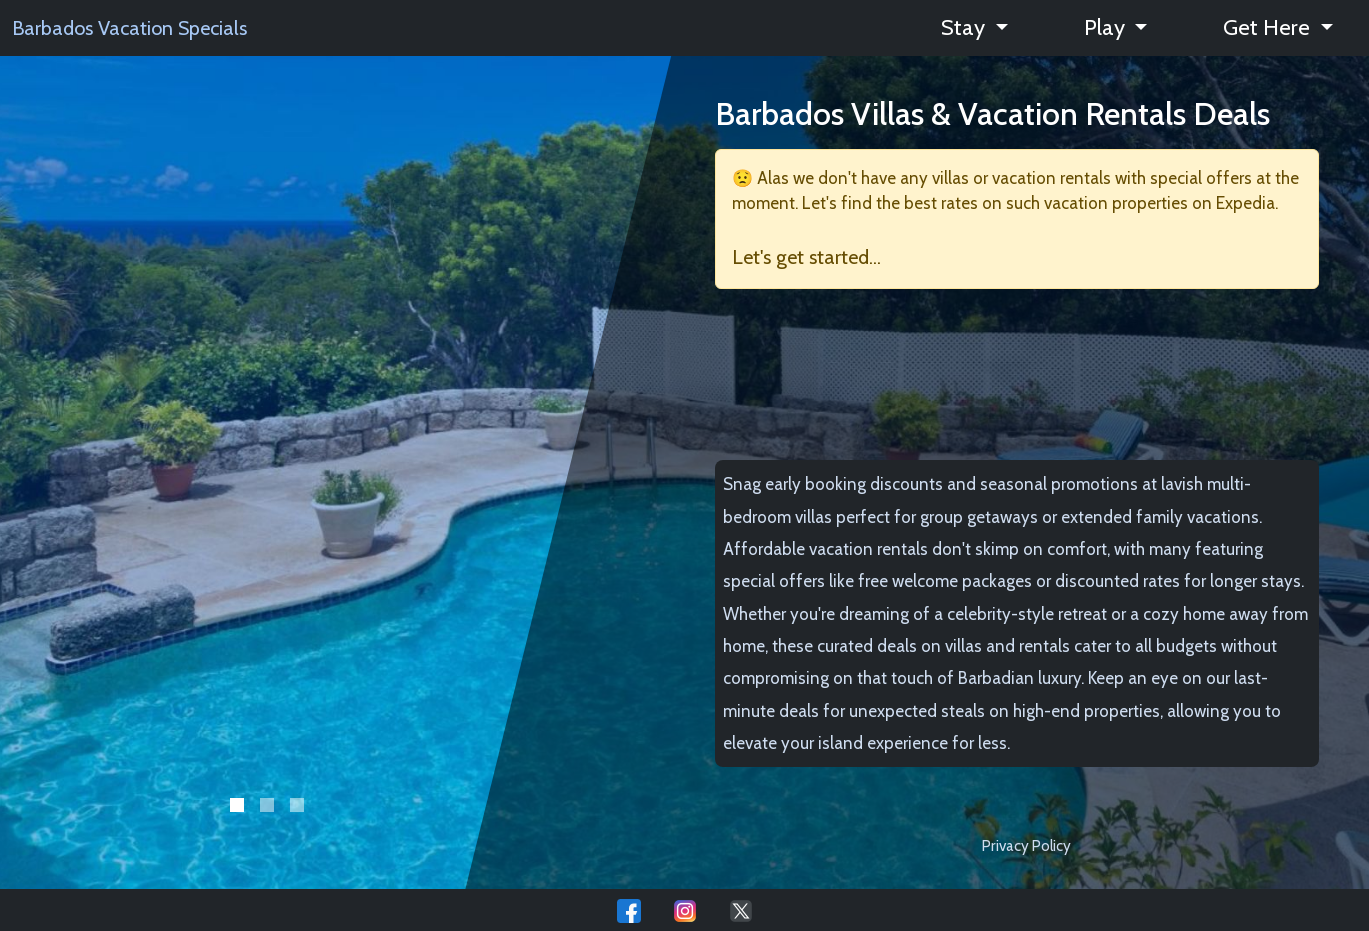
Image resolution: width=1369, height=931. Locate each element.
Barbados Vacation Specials (129, 28)
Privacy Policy (1026, 845)
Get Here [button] (1269, 27)
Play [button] (1107, 27)
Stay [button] (965, 27)
